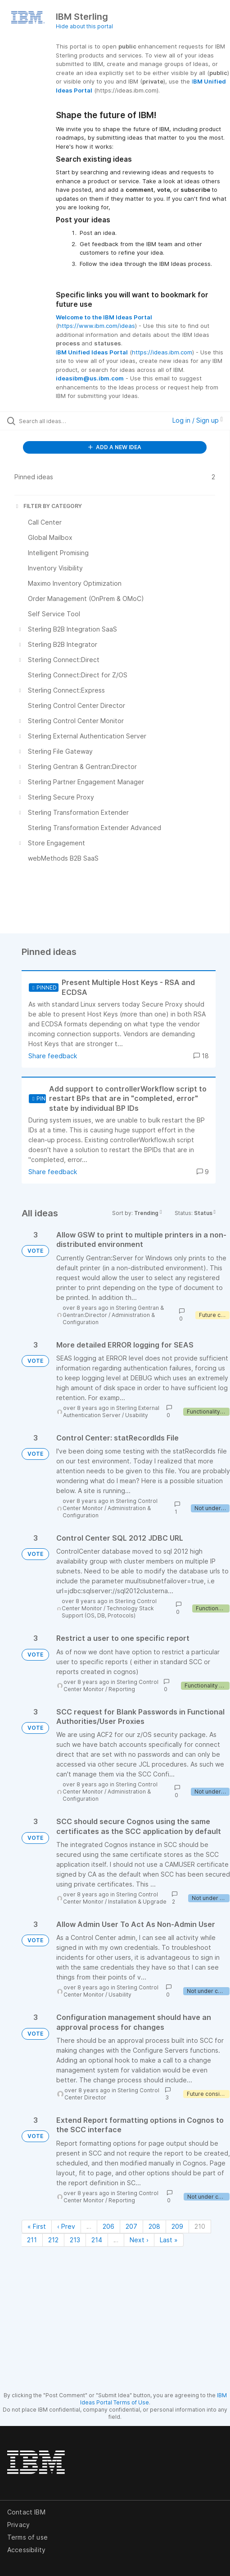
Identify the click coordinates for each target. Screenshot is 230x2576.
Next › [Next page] (139, 2240)
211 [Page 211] (32, 2240)
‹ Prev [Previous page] (66, 2226)
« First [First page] (36, 2226)
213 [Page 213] (75, 2240)
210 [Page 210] (199, 2226)
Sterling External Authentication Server (111, 1411)
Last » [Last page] (169, 2240)
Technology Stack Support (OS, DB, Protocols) (108, 1612)
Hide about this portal (84, 26)
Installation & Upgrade (137, 1901)
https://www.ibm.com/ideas (96, 325)
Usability (136, 1415)
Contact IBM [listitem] (26, 2512)
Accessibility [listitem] (26, 2550)
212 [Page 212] (53, 2240)
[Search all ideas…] (68, 420)
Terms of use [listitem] (27, 2537)
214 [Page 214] (96, 2240)
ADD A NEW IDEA (114, 447)
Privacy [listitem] (18, 2524)
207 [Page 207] (131, 2226)
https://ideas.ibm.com (162, 352)
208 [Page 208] (154, 2226)
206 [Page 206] (108, 2226)
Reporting (121, 1689)
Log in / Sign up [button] (197, 420)
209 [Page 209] (177, 2226)
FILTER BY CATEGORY (48, 506)
